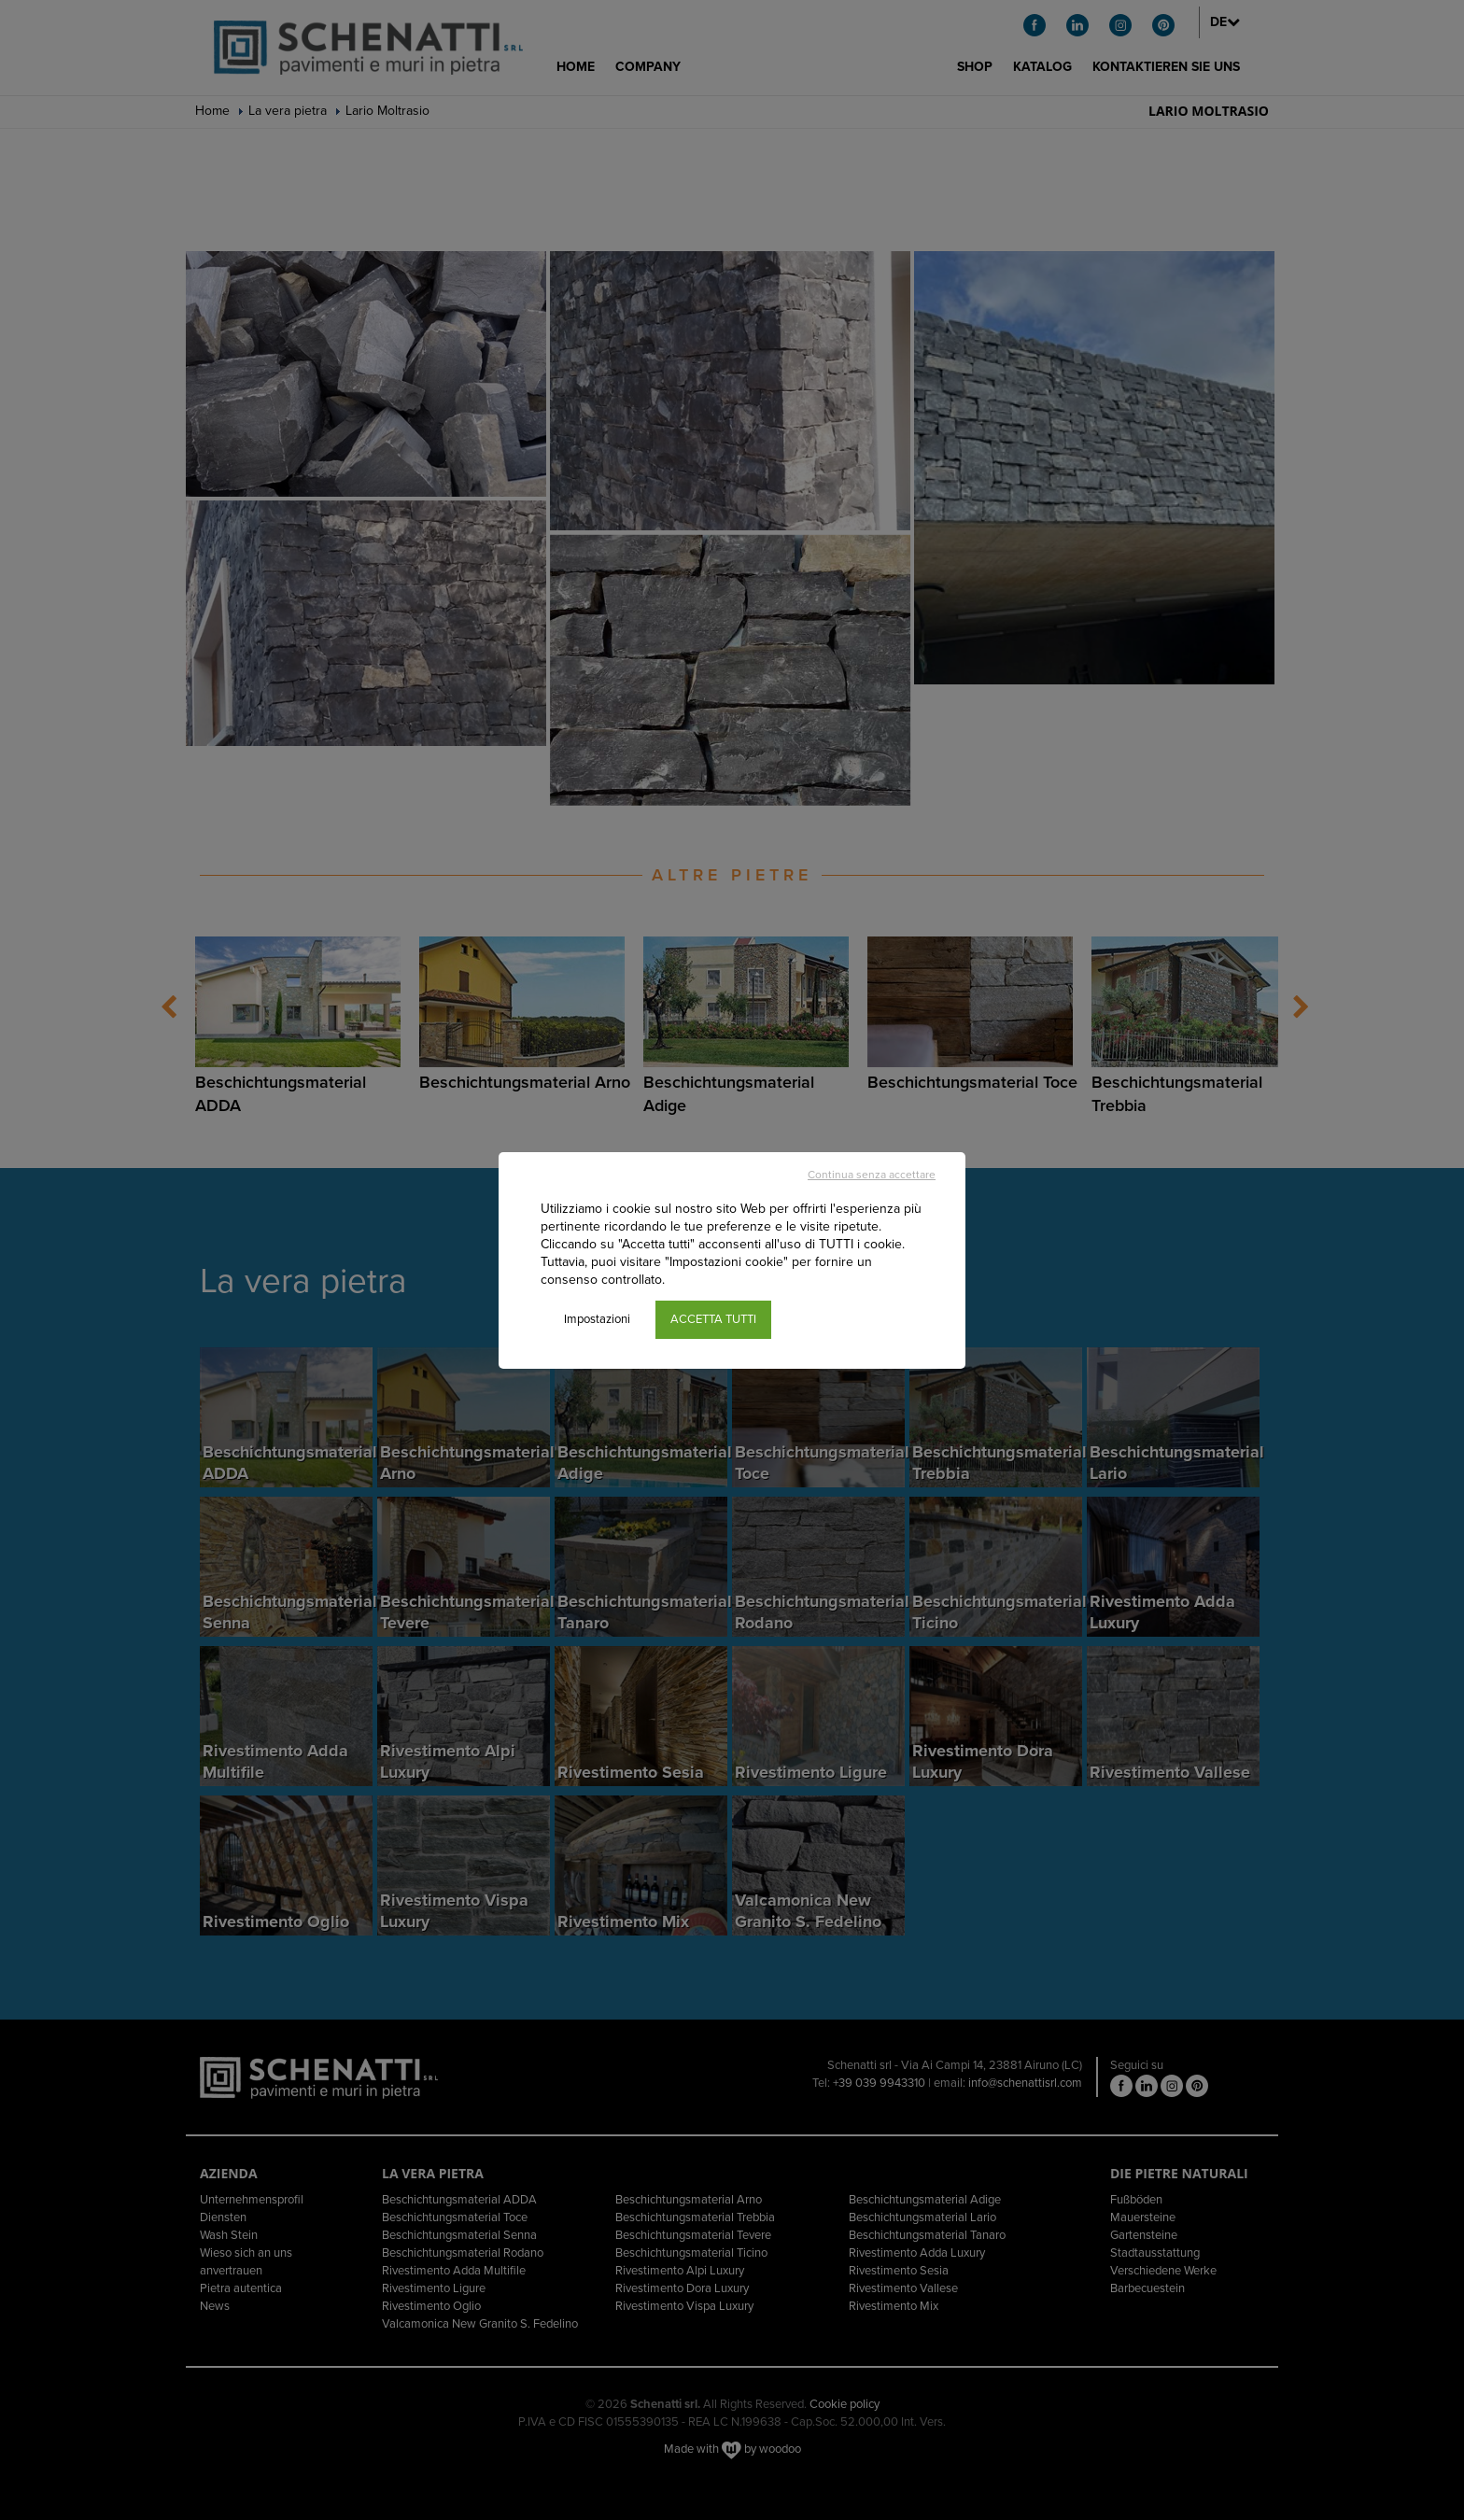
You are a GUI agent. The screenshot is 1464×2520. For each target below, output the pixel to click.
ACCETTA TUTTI (713, 1319)
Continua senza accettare (872, 1174)
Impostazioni (597, 1319)
